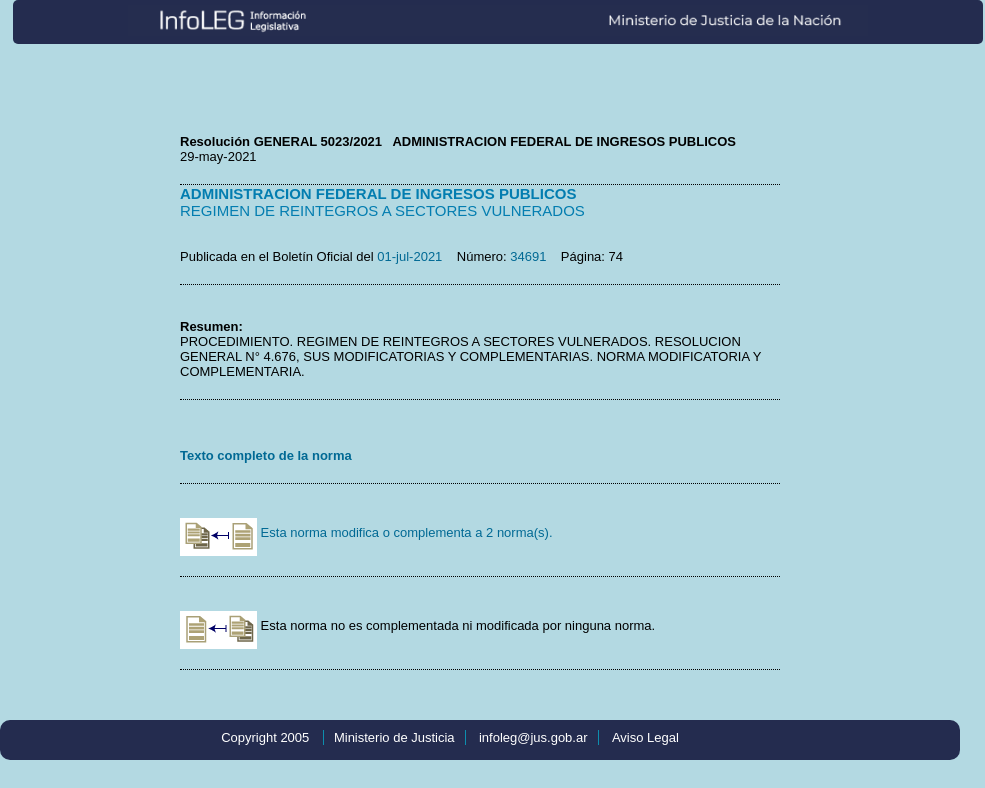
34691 (528, 256)
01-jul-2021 (409, 256)
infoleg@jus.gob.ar (533, 737)
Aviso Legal (645, 737)
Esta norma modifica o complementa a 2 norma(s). (366, 532)
